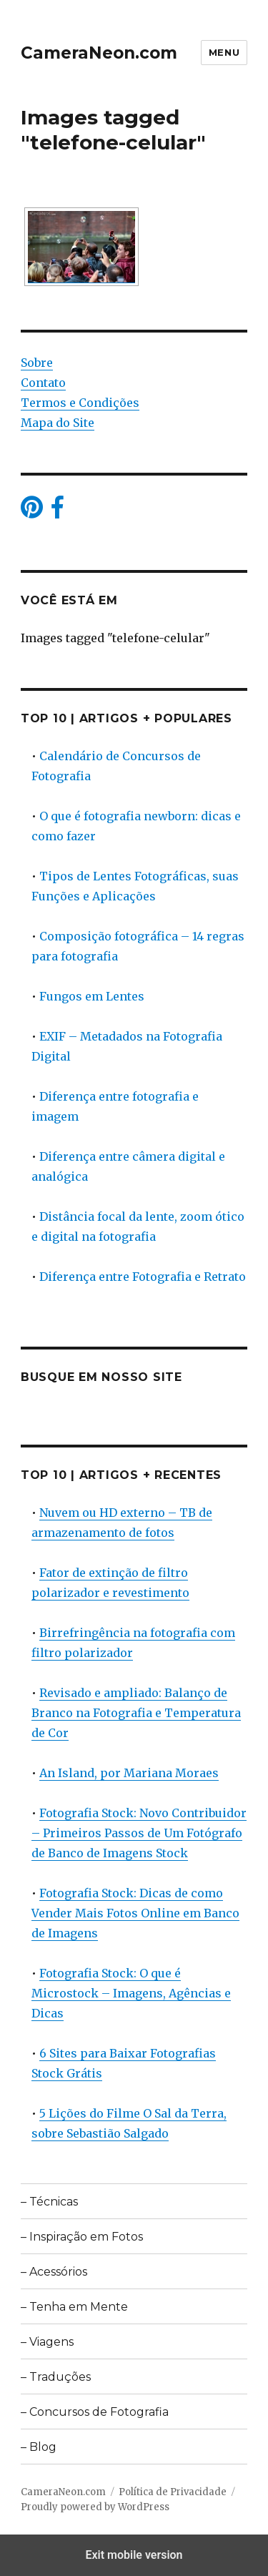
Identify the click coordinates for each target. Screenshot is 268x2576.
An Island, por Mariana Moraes (129, 1773)
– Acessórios (54, 2271)
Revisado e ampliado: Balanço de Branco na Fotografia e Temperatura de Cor (136, 1713)
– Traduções (56, 2377)
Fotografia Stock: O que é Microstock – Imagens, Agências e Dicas (131, 1993)
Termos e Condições (80, 402)
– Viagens (47, 2342)
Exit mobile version (133, 2555)
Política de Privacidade (173, 2492)
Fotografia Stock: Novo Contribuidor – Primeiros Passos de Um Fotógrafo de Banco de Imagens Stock (139, 1833)
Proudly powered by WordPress (95, 2507)
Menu (224, 52)
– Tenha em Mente (74, 2307)
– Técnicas (49, 2201)
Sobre (37, 362)
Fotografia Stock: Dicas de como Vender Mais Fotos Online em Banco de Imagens (135, 1913)
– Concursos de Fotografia (95, 2412)
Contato (43, 382)
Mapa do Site (57, 423)
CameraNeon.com (99, 53)
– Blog (38, 2447)
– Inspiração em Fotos (82, 2236)
